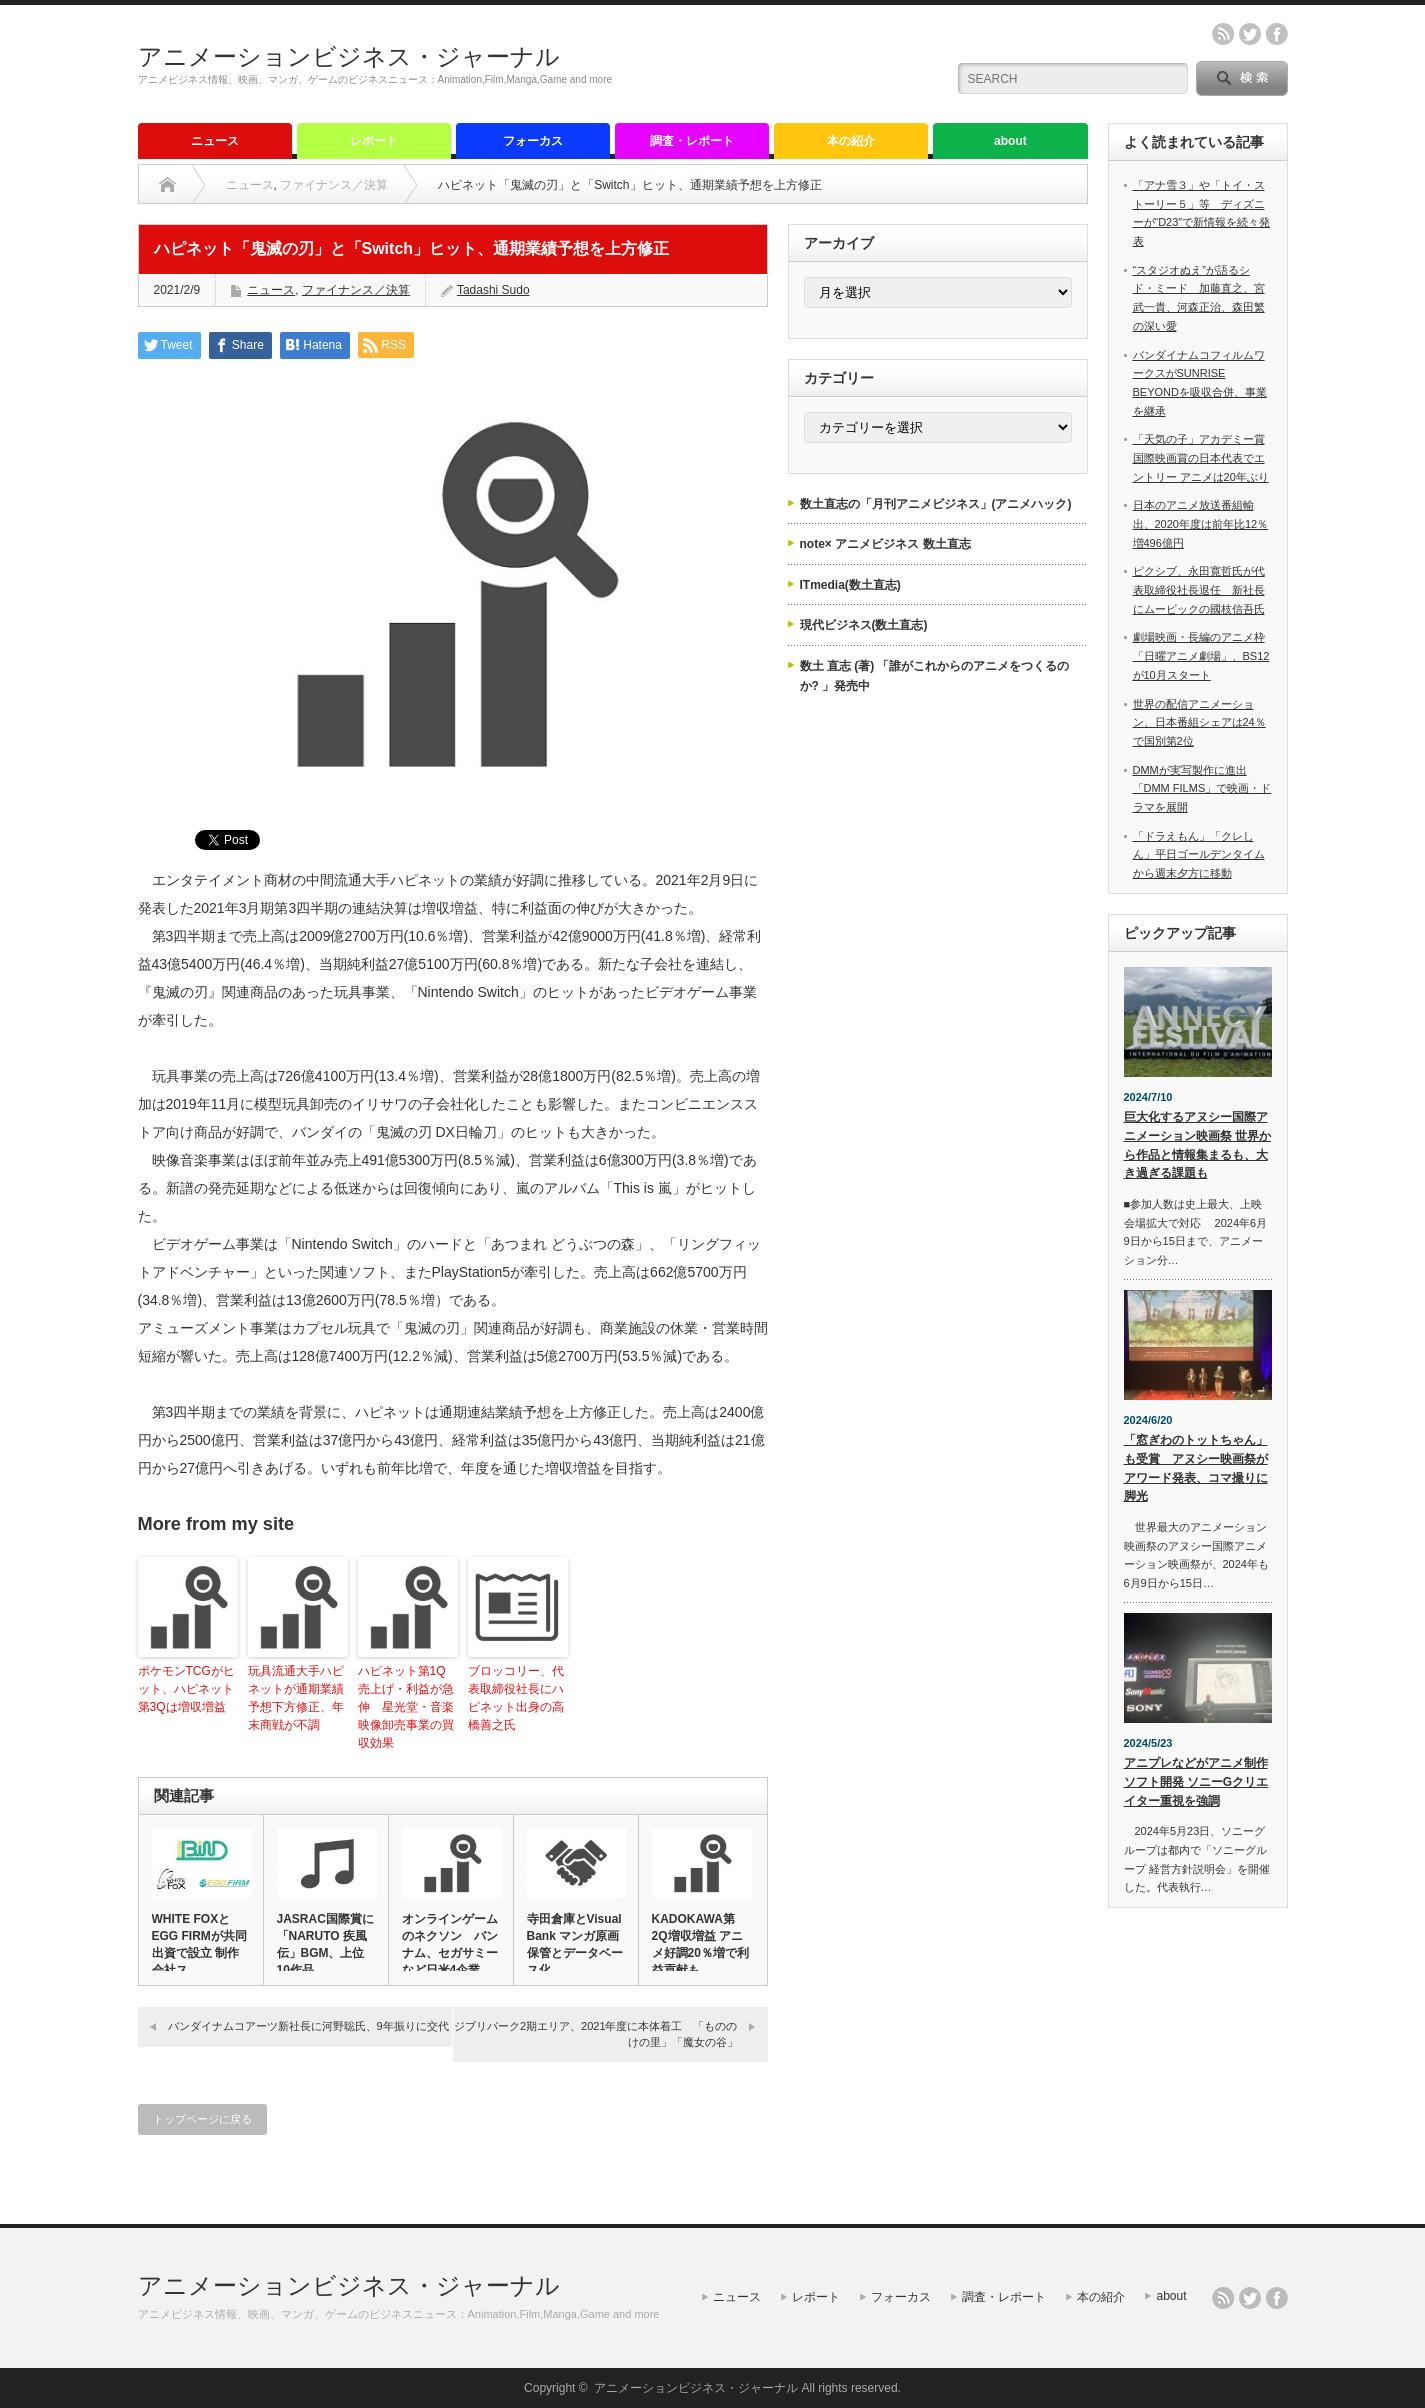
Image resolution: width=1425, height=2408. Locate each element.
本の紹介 (851, 141)
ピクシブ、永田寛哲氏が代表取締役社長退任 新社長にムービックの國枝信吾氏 (1199, 589)
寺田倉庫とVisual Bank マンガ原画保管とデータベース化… (575, 1944)
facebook (1277, 34)
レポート (374, 141)
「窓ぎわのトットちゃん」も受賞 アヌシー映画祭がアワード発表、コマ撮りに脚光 (1196, 1468)
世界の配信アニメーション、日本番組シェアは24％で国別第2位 (1199, 722)
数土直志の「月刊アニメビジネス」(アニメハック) (936, 504)
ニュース (215, 141)
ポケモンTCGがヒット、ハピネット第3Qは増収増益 (186, 1689)
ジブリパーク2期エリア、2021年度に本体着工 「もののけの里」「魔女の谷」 (596, 2033)
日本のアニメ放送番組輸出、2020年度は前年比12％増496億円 (1201, 523)
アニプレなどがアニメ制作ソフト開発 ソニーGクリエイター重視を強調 (1196, 1781)
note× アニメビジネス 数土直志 (885, 544)
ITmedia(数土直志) (850, 585)
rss (1223, 34)
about (1010, 141)
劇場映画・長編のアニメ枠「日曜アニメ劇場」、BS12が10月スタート (1201, 655)
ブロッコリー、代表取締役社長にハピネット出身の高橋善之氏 (516, 1698)
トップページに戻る (202, 2119)
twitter (1250, 34)
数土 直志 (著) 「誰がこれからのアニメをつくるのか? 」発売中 (935, 676)
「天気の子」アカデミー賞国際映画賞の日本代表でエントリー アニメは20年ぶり (1201, 457)
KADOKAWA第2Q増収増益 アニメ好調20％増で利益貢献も (700, 1944)
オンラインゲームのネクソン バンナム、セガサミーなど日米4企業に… (450, 1953)
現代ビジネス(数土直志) (864, 625)
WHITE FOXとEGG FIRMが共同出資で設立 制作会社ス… (199, 1944)
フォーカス (533, 141)
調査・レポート (692, 141)
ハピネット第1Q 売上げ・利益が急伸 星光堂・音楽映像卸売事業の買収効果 (408, 1707)
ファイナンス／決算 (334, 185)
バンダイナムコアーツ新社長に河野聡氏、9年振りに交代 (308, 2026)
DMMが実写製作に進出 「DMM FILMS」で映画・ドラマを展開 (1202, 788)
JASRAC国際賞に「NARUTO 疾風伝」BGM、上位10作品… (325, 1944)
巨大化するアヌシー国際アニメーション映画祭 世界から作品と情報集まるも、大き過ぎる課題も (1197, 1145)
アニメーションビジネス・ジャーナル (349, 56)
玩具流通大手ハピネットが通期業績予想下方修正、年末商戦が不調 (296, 1698)
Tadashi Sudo (493, 290)
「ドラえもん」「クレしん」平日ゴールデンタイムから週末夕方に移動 (1199, 854)
